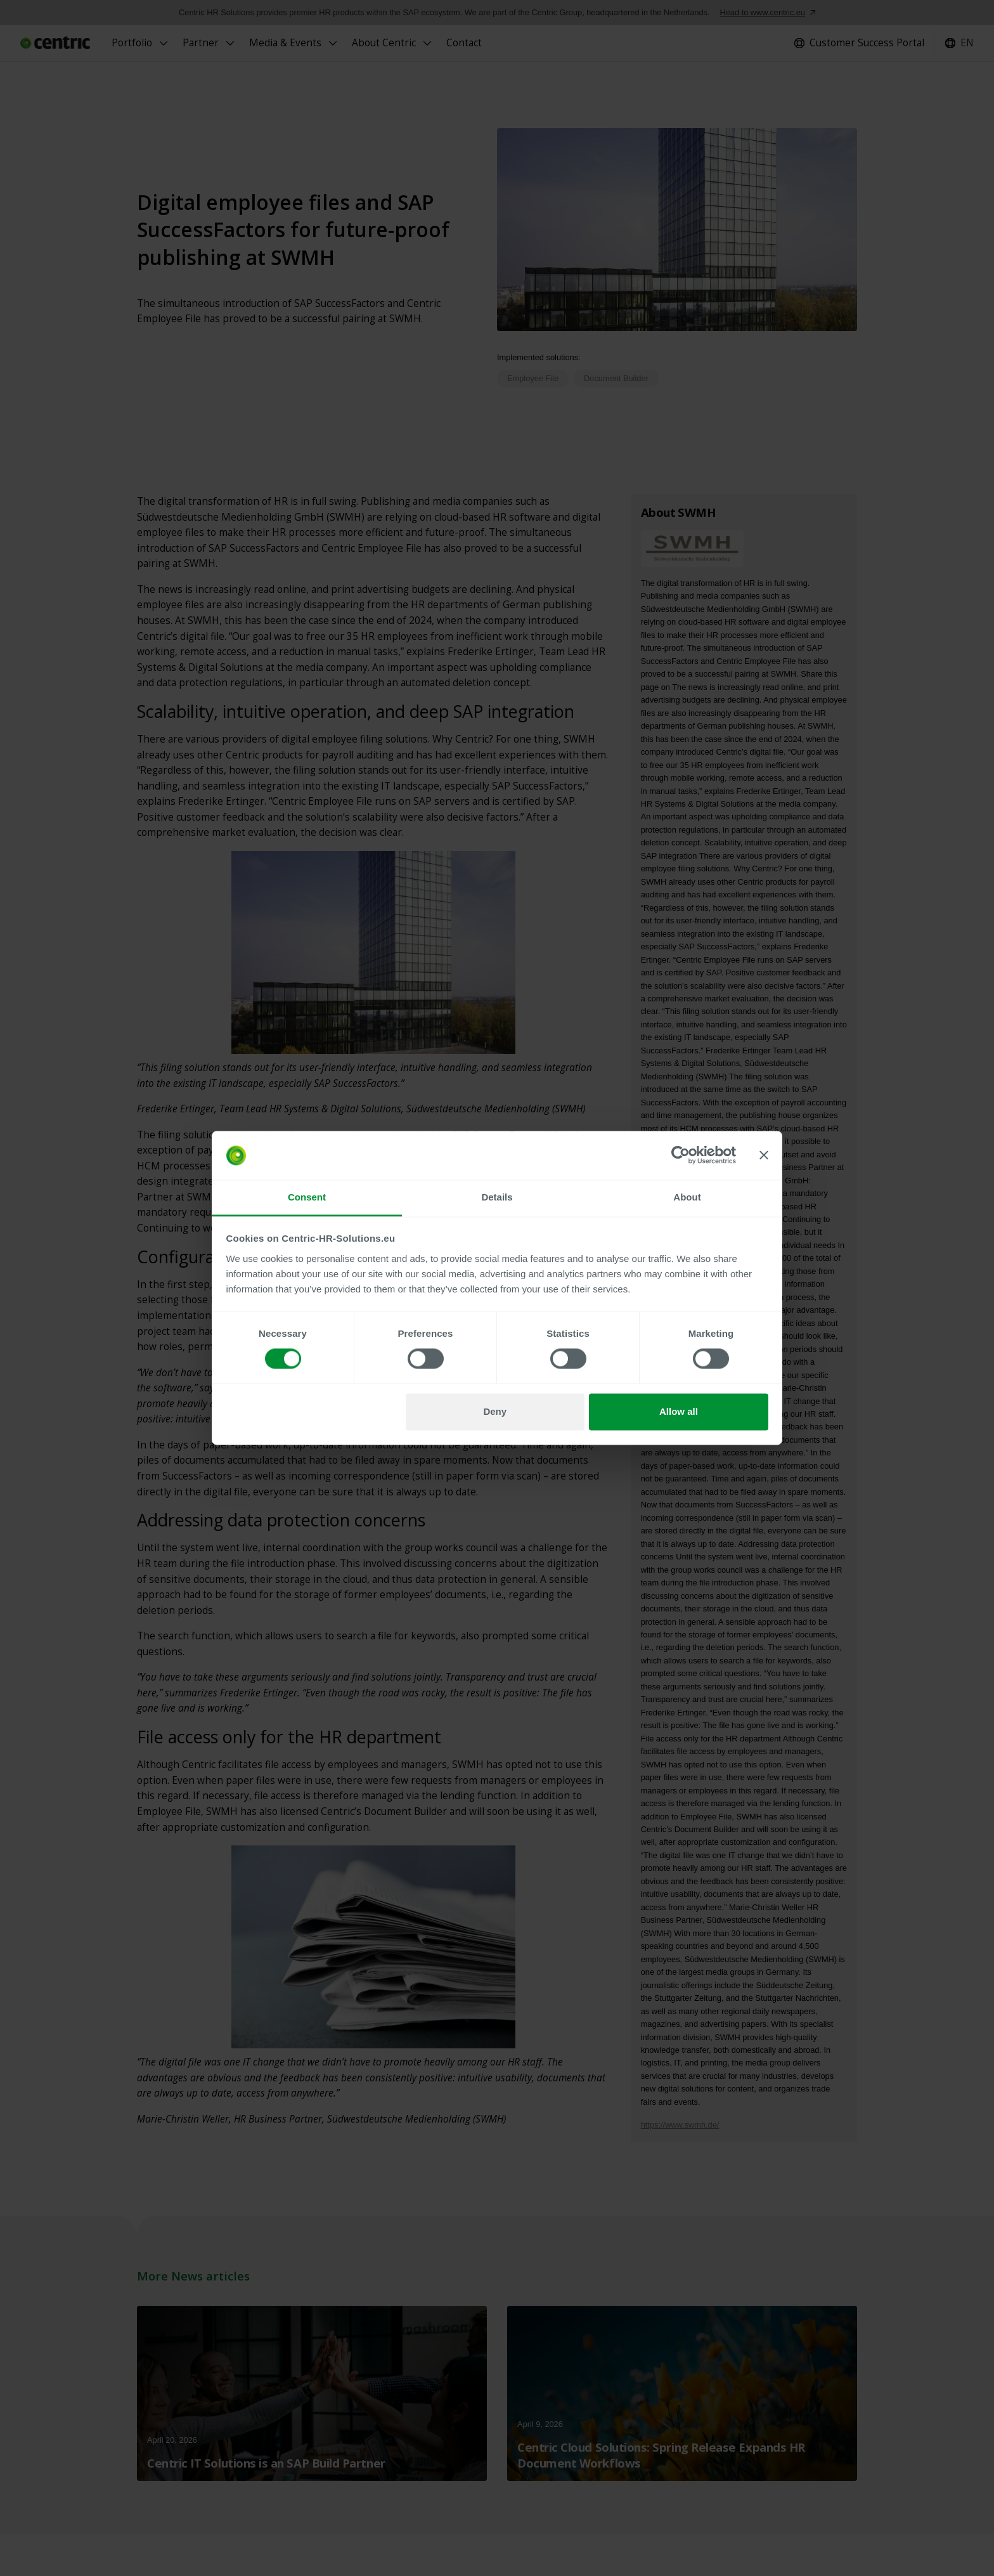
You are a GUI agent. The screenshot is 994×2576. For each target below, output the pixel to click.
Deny (495, 1411)
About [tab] (686, 1197)
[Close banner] (763, 1155)
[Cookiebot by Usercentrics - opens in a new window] (680, 1155)
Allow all (678, 1411)
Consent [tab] (307, 1197)
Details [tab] (496, 1197)
